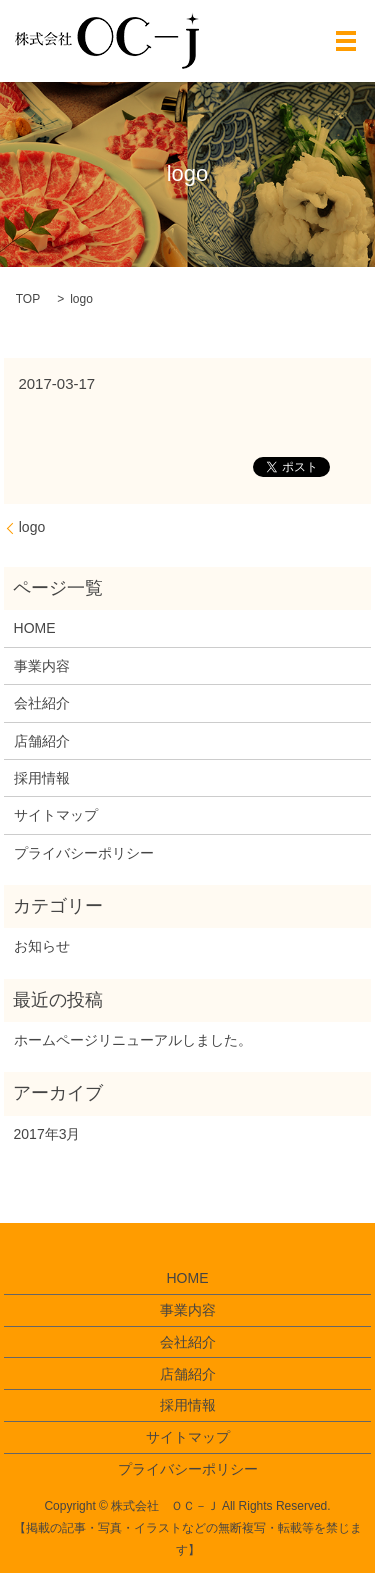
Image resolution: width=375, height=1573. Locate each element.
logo (32, 527)
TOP (28, 299)
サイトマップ (56, 815)
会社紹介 (42, 703)
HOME (35, 628)
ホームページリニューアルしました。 (133, 1040)
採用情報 (42, 778)
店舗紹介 (42, 741)
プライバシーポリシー (84, 853)
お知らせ (42, 946)
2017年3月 (47, 1134)
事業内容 (42, 666)
